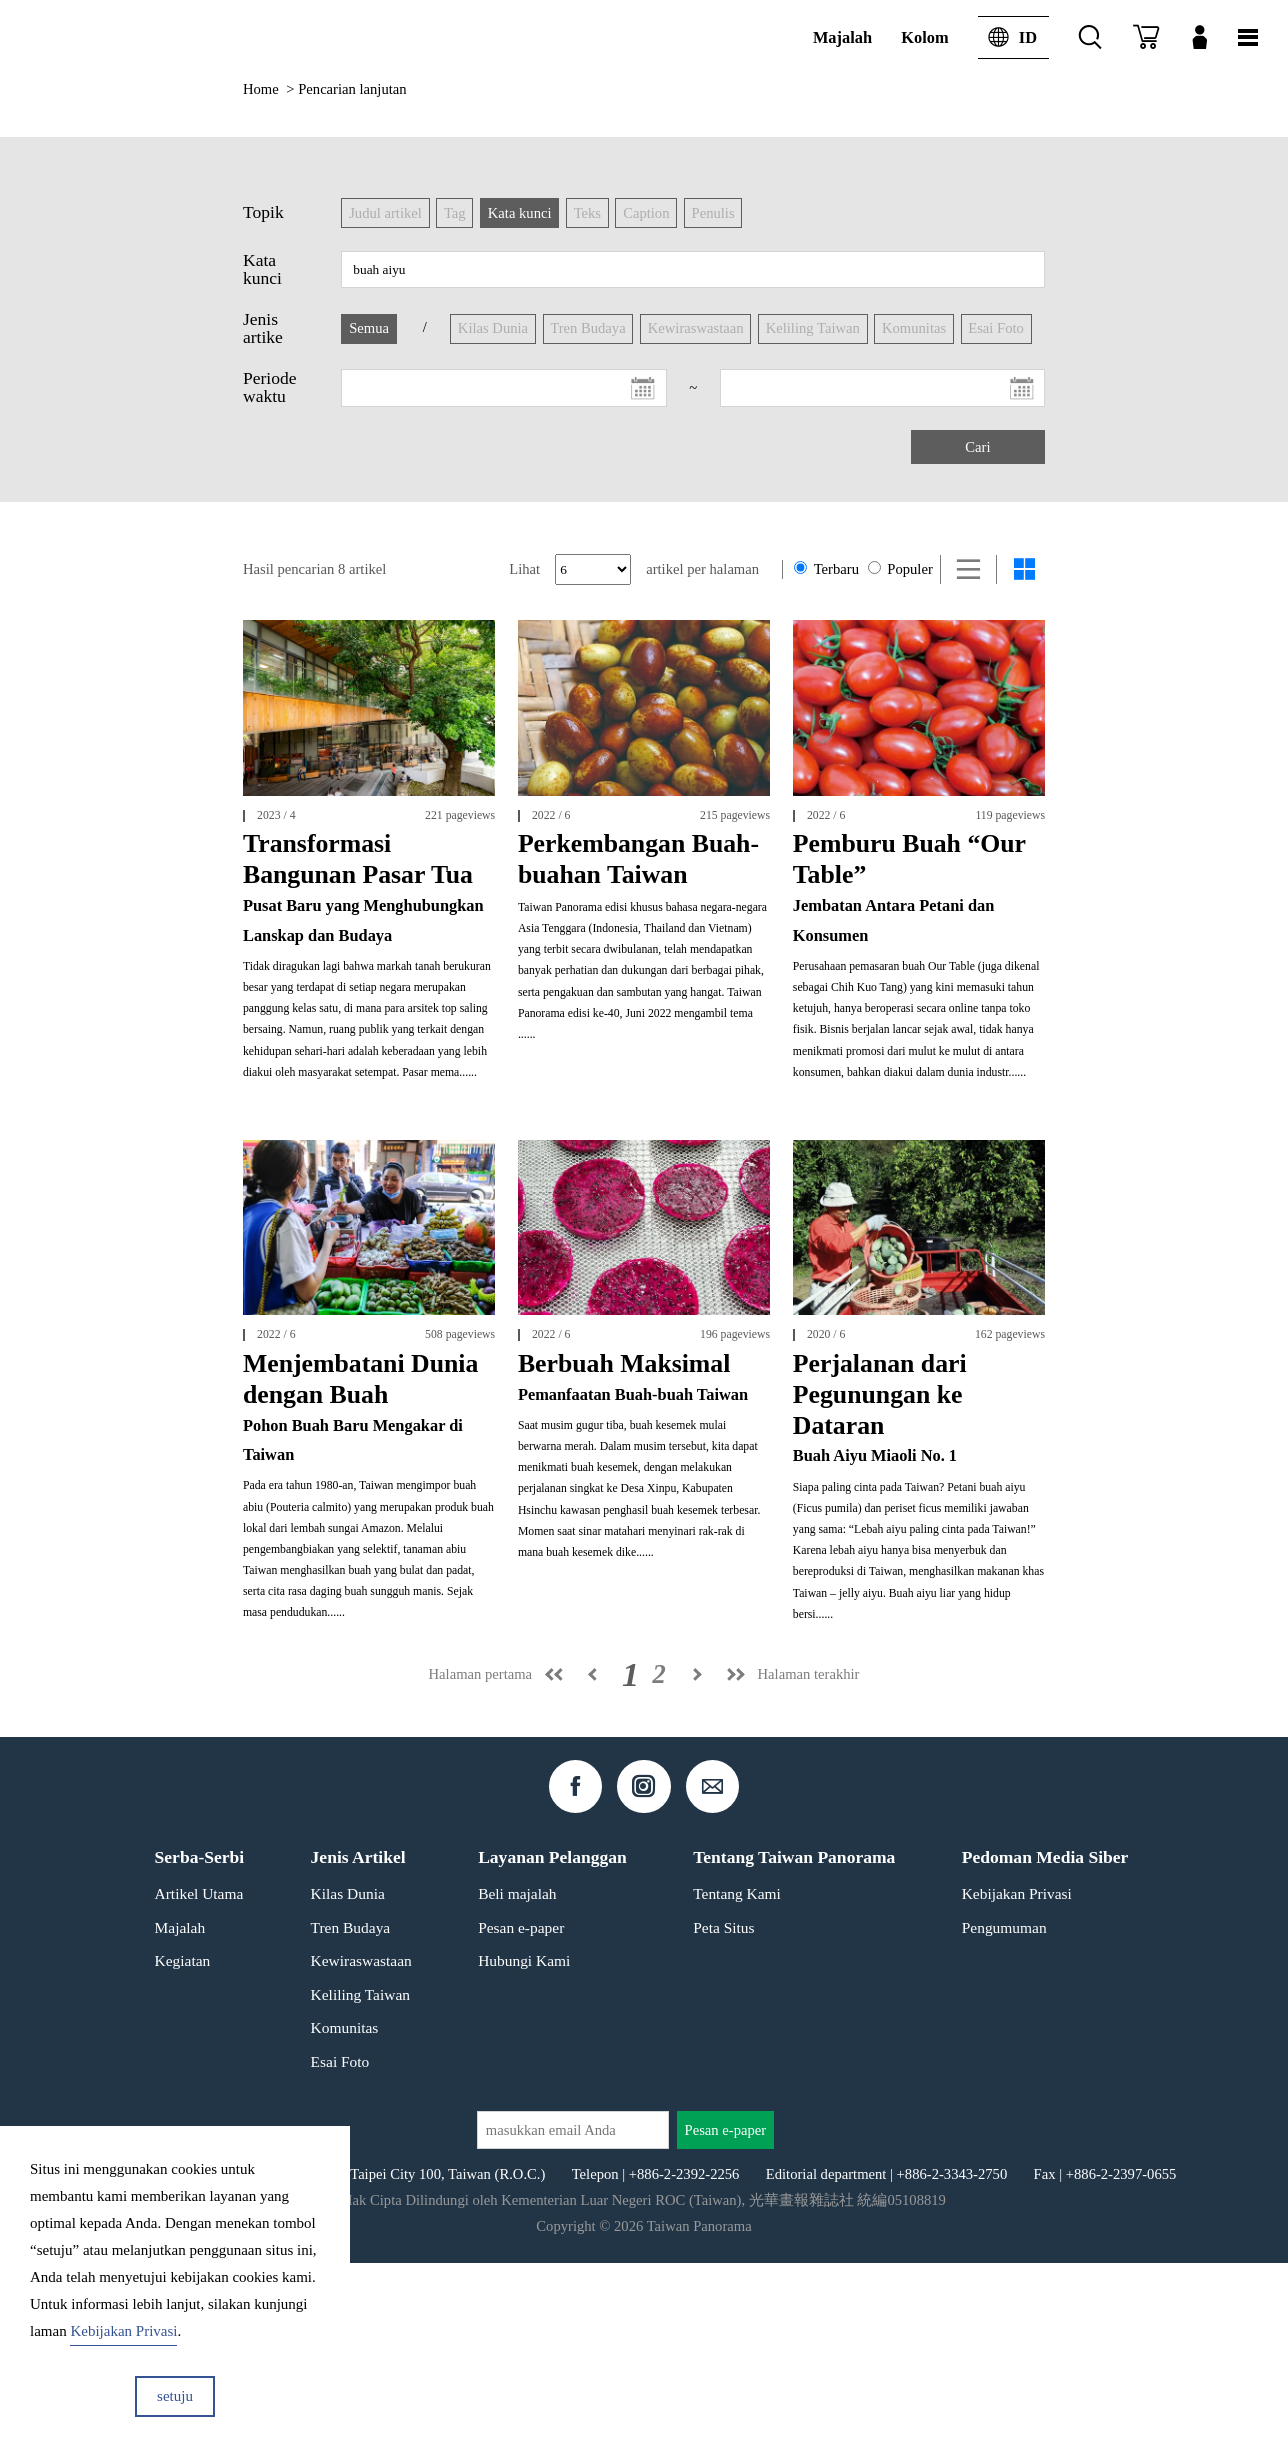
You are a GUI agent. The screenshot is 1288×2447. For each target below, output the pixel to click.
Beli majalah (517, 2077)
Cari (977, 447)
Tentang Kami (737, 2077)
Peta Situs (723, 2111)
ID (1007, 37)
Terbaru (826, 569)
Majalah (842, 37)
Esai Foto (340, 2245)
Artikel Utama (199, 2077)
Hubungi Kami (524, 2145)
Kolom (924, 37)
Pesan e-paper (521, 2111)
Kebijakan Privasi (1017, 2077)
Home (261, 89)
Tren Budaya (351, 2111)
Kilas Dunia (348, 2077)
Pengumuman (1004, 2111)
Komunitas (345, 2212)
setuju (175, 2396)
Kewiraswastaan (361, 2145)
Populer (900, 569)
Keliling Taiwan (360, 2178)
